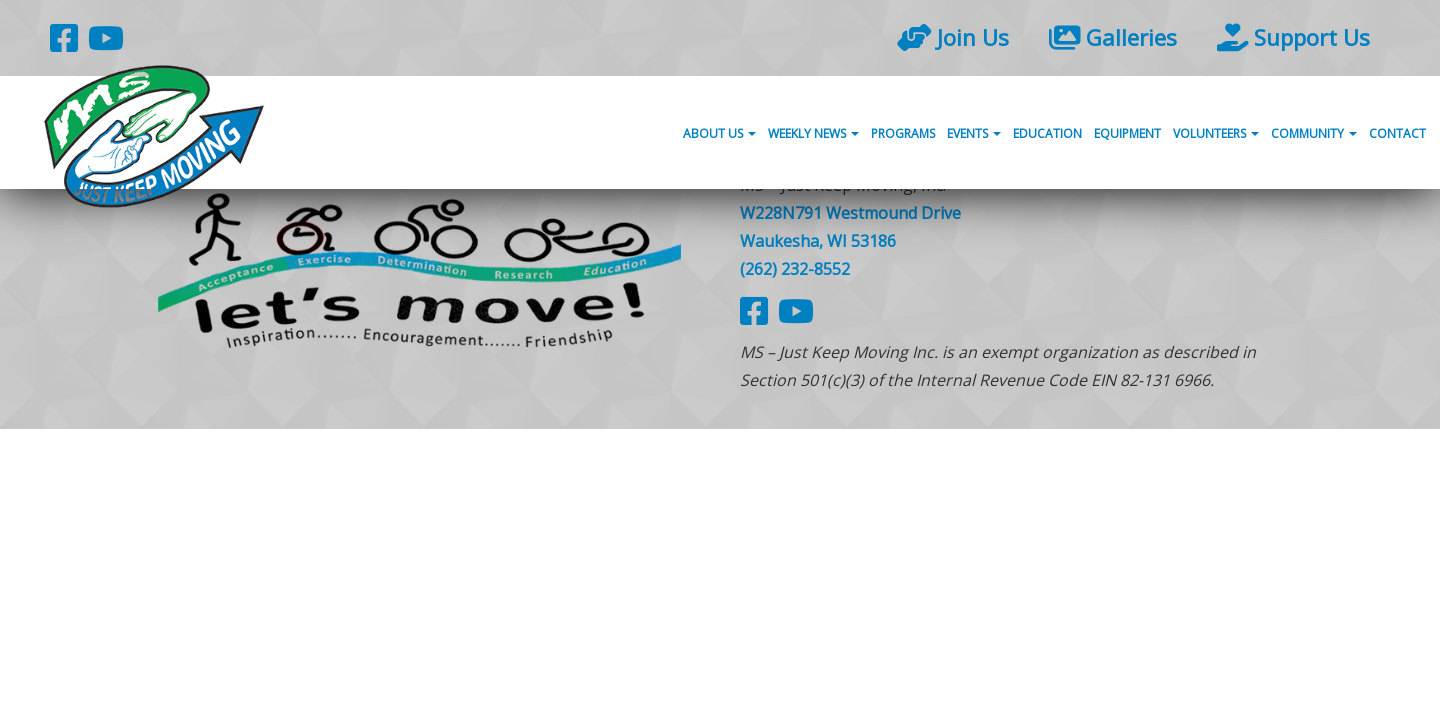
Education (1047, 133)
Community (1314, 133)
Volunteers (1216, 133)
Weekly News (813, 133)
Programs (903, 133)
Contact (1397, 133)
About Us (719, 133)
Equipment (1127, 133)
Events (974, 133)
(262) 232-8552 (795, 269)
